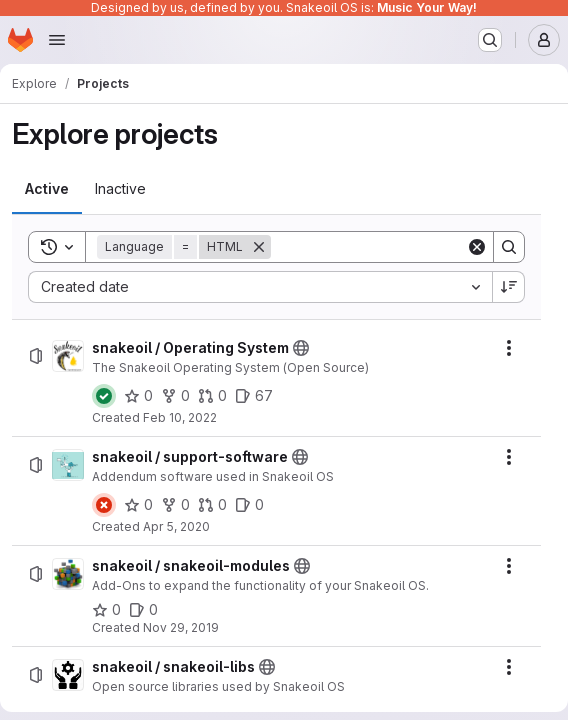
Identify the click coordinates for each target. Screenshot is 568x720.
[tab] (47, 189)
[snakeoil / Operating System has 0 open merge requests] (212, 396)
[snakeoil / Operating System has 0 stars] (138, 396)
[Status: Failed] (104, 505)
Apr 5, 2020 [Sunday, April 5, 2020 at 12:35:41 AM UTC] (176, 526)
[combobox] (260, 287)
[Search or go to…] (490, 40)
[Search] (395, 247)
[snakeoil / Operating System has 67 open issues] (254, 396)
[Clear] (477, 247)
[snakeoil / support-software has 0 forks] (175, 505)
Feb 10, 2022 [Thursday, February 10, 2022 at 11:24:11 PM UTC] (180, 417)
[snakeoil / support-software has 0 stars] (138, 505)
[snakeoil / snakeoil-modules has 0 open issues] (143, 610)
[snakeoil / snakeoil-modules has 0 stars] (106, 610)
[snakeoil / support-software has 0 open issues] (249, 505)
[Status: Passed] (104, 396)
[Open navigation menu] (57, 40)
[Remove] (259, 247)
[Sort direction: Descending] (509, 287)
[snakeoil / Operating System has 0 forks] (175, 396)
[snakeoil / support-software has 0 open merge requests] (212, 505)
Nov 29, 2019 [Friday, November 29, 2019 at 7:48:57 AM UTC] (181, 627)
